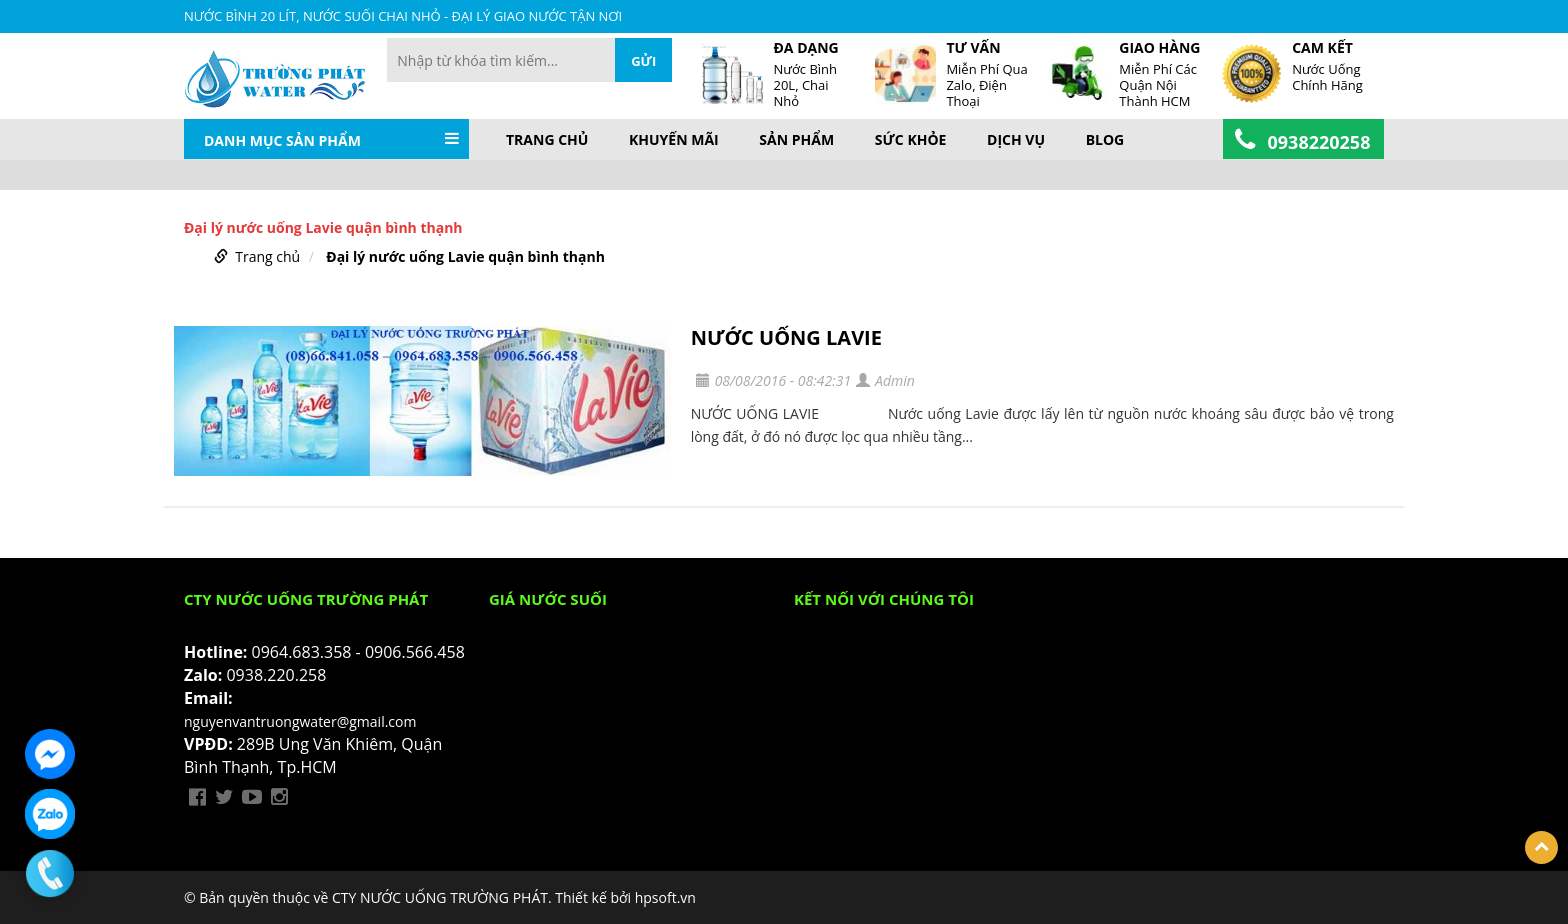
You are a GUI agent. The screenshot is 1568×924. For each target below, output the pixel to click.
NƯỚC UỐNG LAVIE (786, 337)
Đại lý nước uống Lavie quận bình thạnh (465, 256)
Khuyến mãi (674, 140)
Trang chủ (547, 140)
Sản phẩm (796, 140)
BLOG (1105, 140)
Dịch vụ (1016, 140)
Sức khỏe (911, 140)
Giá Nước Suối (548, 599)
